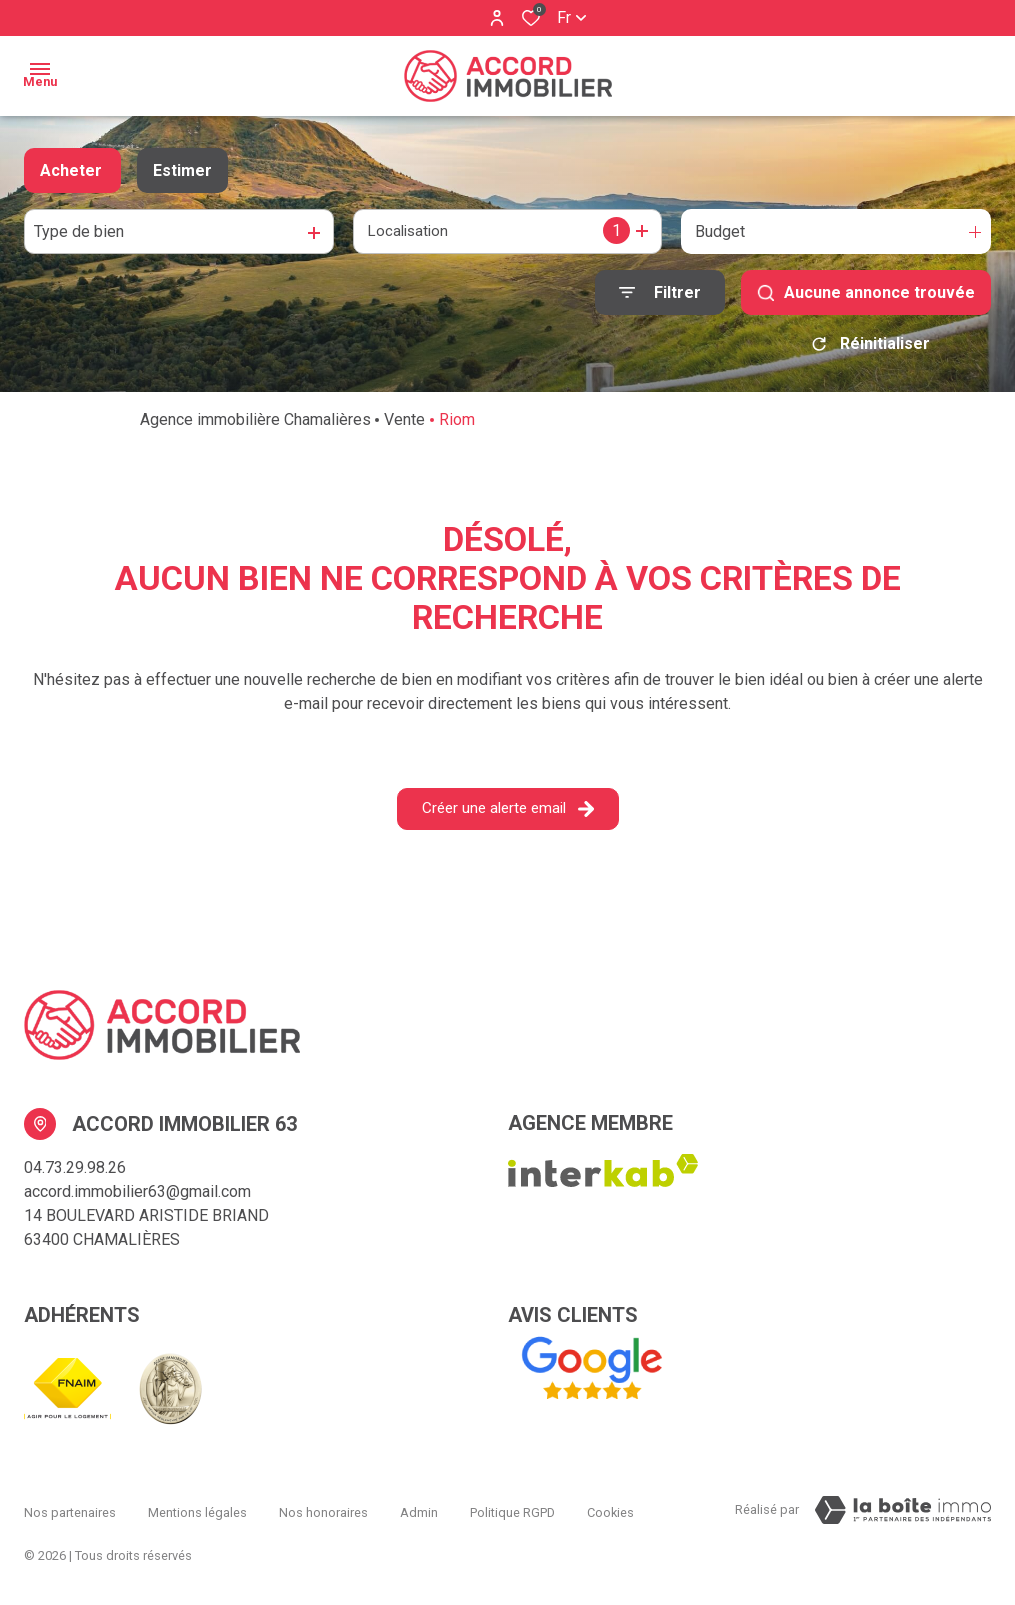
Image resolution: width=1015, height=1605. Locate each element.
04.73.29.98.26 (75, 1174)
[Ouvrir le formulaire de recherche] (660, 292)
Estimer (182, 170)
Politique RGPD (512, 1512)
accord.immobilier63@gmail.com (137, 1198)
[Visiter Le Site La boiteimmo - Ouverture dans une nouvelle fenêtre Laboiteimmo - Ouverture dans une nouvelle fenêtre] (903, 1517)
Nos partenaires (70, 1512)
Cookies (610, 1512)
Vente (404, 426)
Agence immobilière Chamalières (255, 426)
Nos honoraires (323, 1512)
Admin (419, 1512)
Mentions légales (197, 1512)
